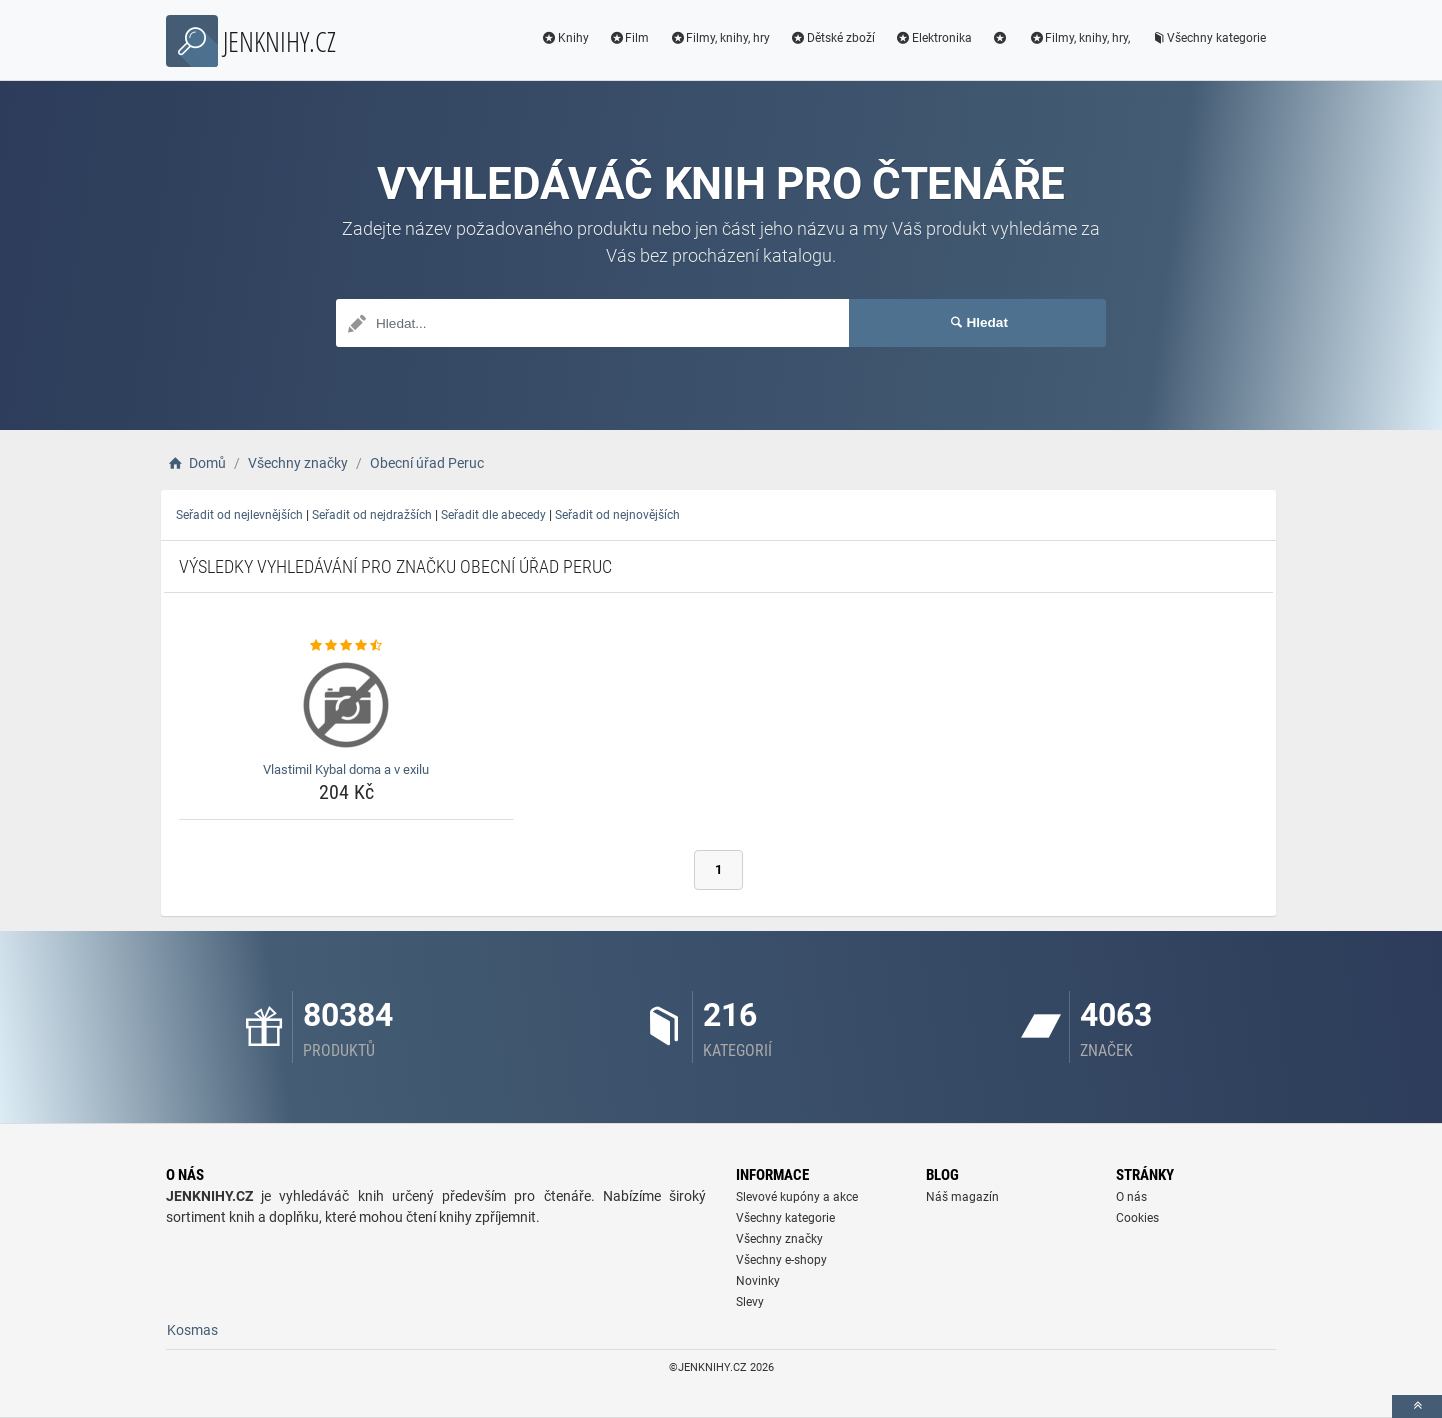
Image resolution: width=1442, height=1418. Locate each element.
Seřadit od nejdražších (372, 515)
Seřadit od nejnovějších (617, 515)
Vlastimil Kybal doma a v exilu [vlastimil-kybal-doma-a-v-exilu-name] (346, 769)
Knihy (565, 38)
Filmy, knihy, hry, (1079, 38)
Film (629, 38)
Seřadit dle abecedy (493, 515)
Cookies (1137, 1218)
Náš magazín (962, 1197)
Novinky (758, 1281)
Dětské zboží (832, 38)
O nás (1131, 1197)
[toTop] (1417, 1406)
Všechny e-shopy (781, 1260)
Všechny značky (779, 1239)
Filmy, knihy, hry (719, 38)
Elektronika (933, 38)
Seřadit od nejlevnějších (239, 515)
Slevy (750, 1302)
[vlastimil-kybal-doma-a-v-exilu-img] (346, 705)
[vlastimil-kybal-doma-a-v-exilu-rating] (346, 646)
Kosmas (192, 1330)
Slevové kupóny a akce (797, 1197)
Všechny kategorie (1208, 38)
